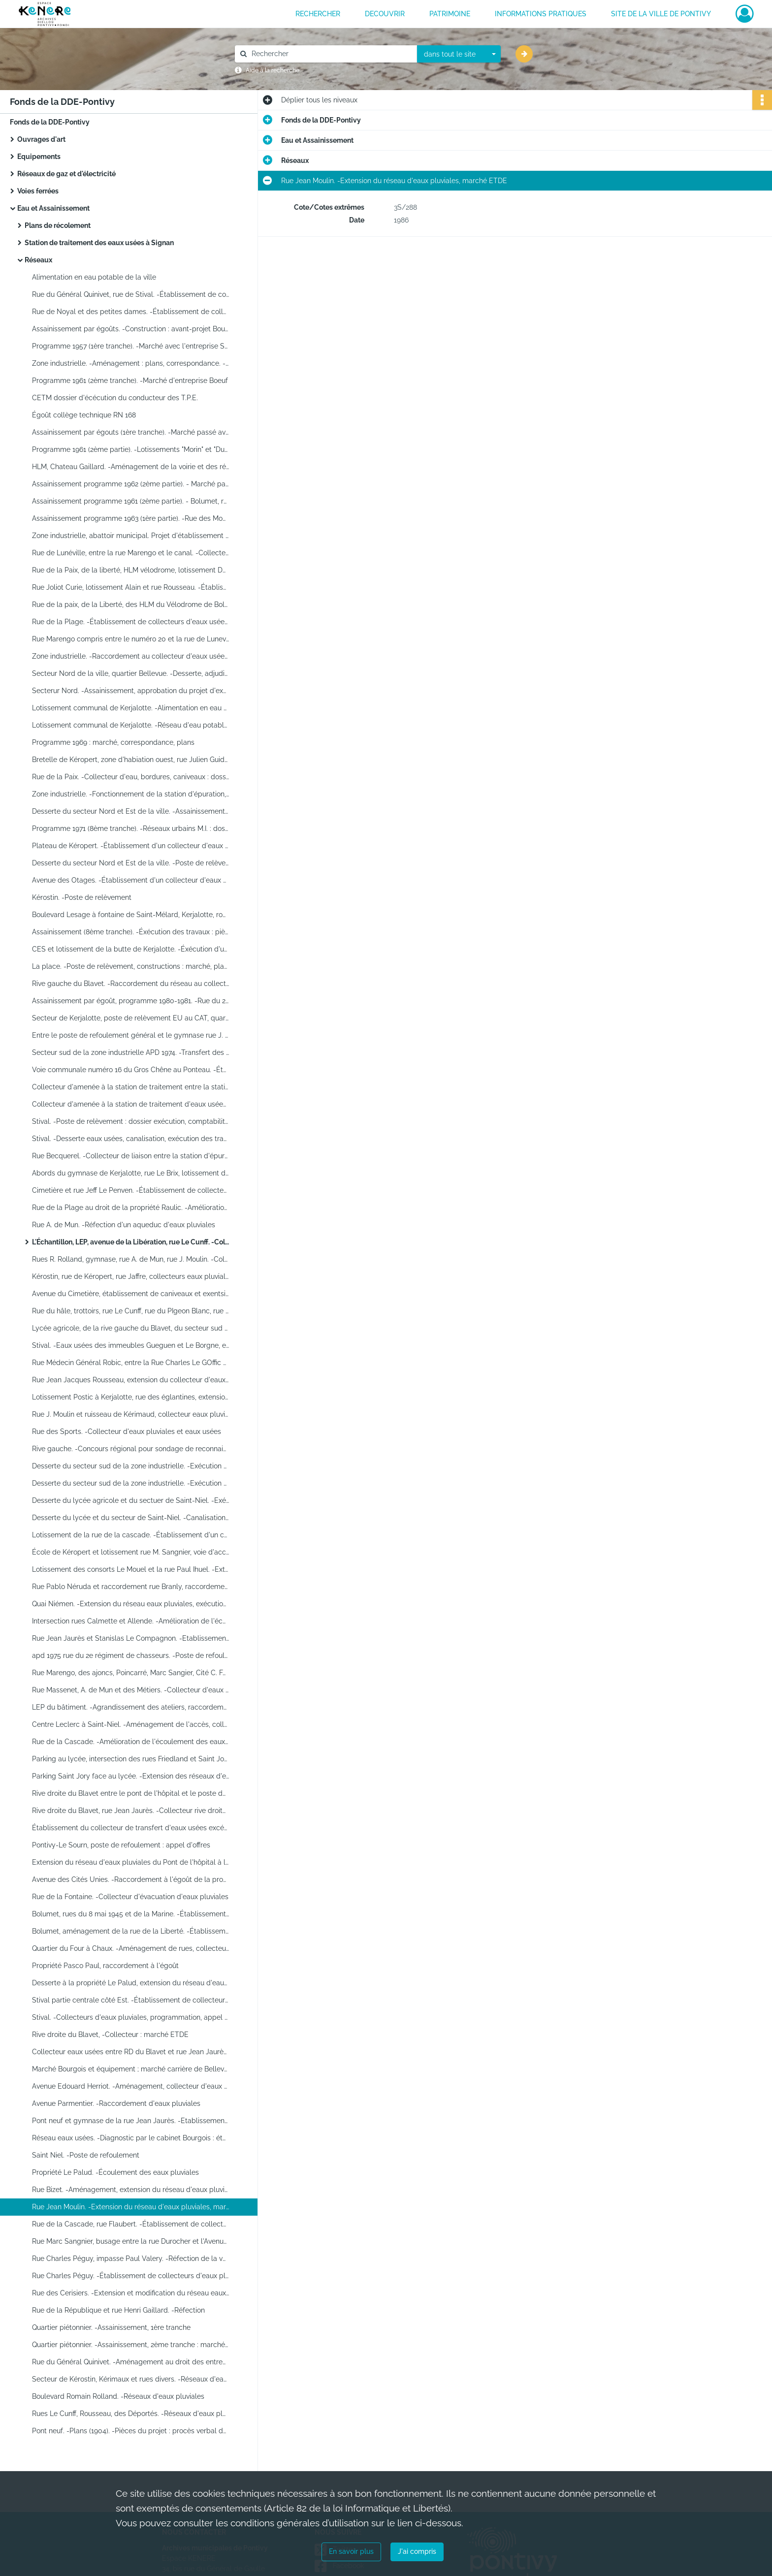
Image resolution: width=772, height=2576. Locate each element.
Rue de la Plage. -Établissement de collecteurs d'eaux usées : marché (130, 622)
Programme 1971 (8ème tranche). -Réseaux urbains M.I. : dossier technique (130, 828)
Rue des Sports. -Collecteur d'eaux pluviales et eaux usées (126, 1431)
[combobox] (459, 54)
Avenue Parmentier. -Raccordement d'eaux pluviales (116, 2103)
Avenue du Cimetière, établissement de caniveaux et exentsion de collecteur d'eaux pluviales (130, 1294)
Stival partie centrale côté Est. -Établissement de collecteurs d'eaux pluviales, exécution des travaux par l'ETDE (130, 2000)
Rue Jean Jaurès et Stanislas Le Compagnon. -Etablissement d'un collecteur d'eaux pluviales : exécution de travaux (130, 1638)
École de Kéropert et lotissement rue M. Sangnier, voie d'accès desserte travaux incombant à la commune (130, 1552)
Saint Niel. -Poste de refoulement (85, 2155)
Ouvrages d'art (41, 139)
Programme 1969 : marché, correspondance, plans (113, 742)
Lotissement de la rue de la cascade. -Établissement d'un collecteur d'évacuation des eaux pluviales (130, 1535)
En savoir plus (351, 2551)
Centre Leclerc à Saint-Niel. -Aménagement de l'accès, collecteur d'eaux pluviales (130, 1724)
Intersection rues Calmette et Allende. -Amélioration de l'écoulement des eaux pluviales (130, 1621)
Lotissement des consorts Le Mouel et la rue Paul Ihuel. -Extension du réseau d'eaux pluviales (130, 1569)
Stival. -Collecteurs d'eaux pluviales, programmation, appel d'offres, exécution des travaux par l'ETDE (130, 2017)
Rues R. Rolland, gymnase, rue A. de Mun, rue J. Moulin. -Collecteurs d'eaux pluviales (130, 1259)
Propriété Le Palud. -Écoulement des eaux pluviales (115, 2172)
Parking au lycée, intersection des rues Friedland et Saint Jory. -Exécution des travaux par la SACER (130, 1759)
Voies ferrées (38, 191)
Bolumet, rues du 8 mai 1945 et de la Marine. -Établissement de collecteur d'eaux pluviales (130, 1914)
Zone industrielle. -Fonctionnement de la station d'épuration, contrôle (130, 794)
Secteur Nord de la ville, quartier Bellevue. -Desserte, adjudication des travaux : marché (130, 673)
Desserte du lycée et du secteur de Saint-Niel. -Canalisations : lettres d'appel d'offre (130, 1518)
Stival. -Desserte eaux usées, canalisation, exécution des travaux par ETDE (130, 1139)
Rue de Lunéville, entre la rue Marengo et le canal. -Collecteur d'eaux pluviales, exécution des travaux (130, 553)
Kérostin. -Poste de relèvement (81, 897)
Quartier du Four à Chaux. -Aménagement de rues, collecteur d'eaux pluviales (130, 1948)
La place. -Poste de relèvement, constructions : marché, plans (130, 966)
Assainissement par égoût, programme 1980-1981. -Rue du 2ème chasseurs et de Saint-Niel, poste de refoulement (130, 1001)
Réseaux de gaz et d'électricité (66, 174)
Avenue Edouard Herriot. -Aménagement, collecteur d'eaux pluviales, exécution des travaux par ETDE (130, 2086)
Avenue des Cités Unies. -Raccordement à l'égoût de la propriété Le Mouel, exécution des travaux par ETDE (130, 1879)
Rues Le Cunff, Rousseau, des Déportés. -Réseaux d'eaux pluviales (130, 2413)
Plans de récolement (58, 225)
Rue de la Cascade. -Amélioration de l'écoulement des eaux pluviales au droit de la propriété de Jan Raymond (130, 1742)
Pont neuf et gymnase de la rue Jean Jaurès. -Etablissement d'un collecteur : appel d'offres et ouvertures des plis (130, 2121)
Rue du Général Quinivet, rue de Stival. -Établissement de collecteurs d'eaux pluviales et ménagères (130, 294)
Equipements (39, 156)
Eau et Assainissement (53, 208)
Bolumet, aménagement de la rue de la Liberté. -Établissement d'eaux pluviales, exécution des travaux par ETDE (130, 1931)
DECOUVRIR (385, 14)
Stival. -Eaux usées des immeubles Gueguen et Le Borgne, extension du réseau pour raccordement (130, 1345)
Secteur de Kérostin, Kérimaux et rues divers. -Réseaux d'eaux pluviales (130, 2379)
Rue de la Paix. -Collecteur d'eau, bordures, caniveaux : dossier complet (130, 777)
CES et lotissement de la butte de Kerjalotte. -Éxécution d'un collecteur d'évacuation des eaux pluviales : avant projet (130, 949)
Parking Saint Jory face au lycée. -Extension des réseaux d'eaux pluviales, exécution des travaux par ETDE (130, 1776)
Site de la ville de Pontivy (661, 14)
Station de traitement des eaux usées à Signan (99, 243)
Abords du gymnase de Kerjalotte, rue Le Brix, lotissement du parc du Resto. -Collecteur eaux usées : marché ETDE (130, 1173)
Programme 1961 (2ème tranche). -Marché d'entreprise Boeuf (130, 380)
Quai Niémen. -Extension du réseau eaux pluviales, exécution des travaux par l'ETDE (130, 1604)
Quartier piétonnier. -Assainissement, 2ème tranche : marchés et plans (130, 2345)
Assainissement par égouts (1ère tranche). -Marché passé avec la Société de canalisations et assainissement (130, 432)
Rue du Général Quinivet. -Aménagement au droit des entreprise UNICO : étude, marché (130, 2362)
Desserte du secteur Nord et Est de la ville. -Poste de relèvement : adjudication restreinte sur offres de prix (130, 863)
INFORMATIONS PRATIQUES (540, 14)
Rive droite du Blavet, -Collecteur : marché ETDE (110, 2034)
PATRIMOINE (449, 14)
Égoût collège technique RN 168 (84, 415)
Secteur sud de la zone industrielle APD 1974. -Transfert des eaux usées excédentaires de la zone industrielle (130, 1052)
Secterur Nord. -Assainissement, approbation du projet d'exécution (130, 691)
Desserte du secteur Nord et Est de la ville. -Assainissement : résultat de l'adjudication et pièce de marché (130, 811)
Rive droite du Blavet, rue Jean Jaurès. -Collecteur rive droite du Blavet (130, 1810)
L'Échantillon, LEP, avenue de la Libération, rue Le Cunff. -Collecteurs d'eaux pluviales (130, 1242)
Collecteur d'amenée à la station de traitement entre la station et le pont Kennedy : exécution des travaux (130, 1087)
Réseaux (38, 260)
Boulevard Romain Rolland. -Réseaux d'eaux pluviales (118, 2396)
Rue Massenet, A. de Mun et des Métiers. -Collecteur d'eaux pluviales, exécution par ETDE (130, 1690)
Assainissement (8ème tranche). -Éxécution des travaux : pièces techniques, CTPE (130, 932)
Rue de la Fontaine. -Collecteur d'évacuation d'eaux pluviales (130, 1897)
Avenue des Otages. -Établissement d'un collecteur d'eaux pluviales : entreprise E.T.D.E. (130, 880)
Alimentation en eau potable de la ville (94, 277)
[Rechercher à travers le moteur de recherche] (331, 54)
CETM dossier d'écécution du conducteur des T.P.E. (115, 398)
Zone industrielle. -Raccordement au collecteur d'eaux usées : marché (130, 656)
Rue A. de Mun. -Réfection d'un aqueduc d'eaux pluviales (123, 1225)
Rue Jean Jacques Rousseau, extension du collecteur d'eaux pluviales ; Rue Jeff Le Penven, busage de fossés (130, 1380)
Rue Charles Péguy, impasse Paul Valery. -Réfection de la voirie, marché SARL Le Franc (130, 2258)
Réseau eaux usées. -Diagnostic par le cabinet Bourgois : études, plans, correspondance (130, 2138)
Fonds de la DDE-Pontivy (50, 122)
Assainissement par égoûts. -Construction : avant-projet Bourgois (130, 329)
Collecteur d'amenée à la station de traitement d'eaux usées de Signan (130, 1104)
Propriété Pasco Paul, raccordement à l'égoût (105, 1966)
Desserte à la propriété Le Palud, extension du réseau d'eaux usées (130, 1983)
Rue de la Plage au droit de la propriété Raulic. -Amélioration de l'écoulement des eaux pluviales (130, 1207)
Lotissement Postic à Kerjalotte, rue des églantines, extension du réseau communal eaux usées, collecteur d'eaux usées (130, 1397)
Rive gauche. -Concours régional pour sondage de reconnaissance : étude (130, 1449)
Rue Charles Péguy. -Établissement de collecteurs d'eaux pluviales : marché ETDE (130, 2276)
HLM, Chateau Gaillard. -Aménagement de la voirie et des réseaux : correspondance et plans (130, 467)
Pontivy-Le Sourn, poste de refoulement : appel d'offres (121, 1845)
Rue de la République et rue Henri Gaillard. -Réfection (118, 2310)
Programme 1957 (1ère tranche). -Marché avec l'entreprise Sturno (130, 346)
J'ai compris (417, 2551)
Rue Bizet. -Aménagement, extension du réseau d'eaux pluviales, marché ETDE (130, 2190)
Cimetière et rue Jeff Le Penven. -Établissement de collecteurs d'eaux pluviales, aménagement (130, 1190)
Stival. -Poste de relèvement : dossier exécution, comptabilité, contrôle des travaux (130, 1121)
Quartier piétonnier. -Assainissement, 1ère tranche (111, 2327)
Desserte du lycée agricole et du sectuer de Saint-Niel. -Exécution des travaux (130, 1500)
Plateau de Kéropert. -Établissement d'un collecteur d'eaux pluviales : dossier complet (130, 846)
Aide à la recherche (272, 70)
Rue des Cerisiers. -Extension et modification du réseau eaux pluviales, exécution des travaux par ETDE (130, 2293)
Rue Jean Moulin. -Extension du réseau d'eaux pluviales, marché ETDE (130, 2207)
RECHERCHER (317, 14)
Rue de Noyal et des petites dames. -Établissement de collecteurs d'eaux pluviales (130, 312)
